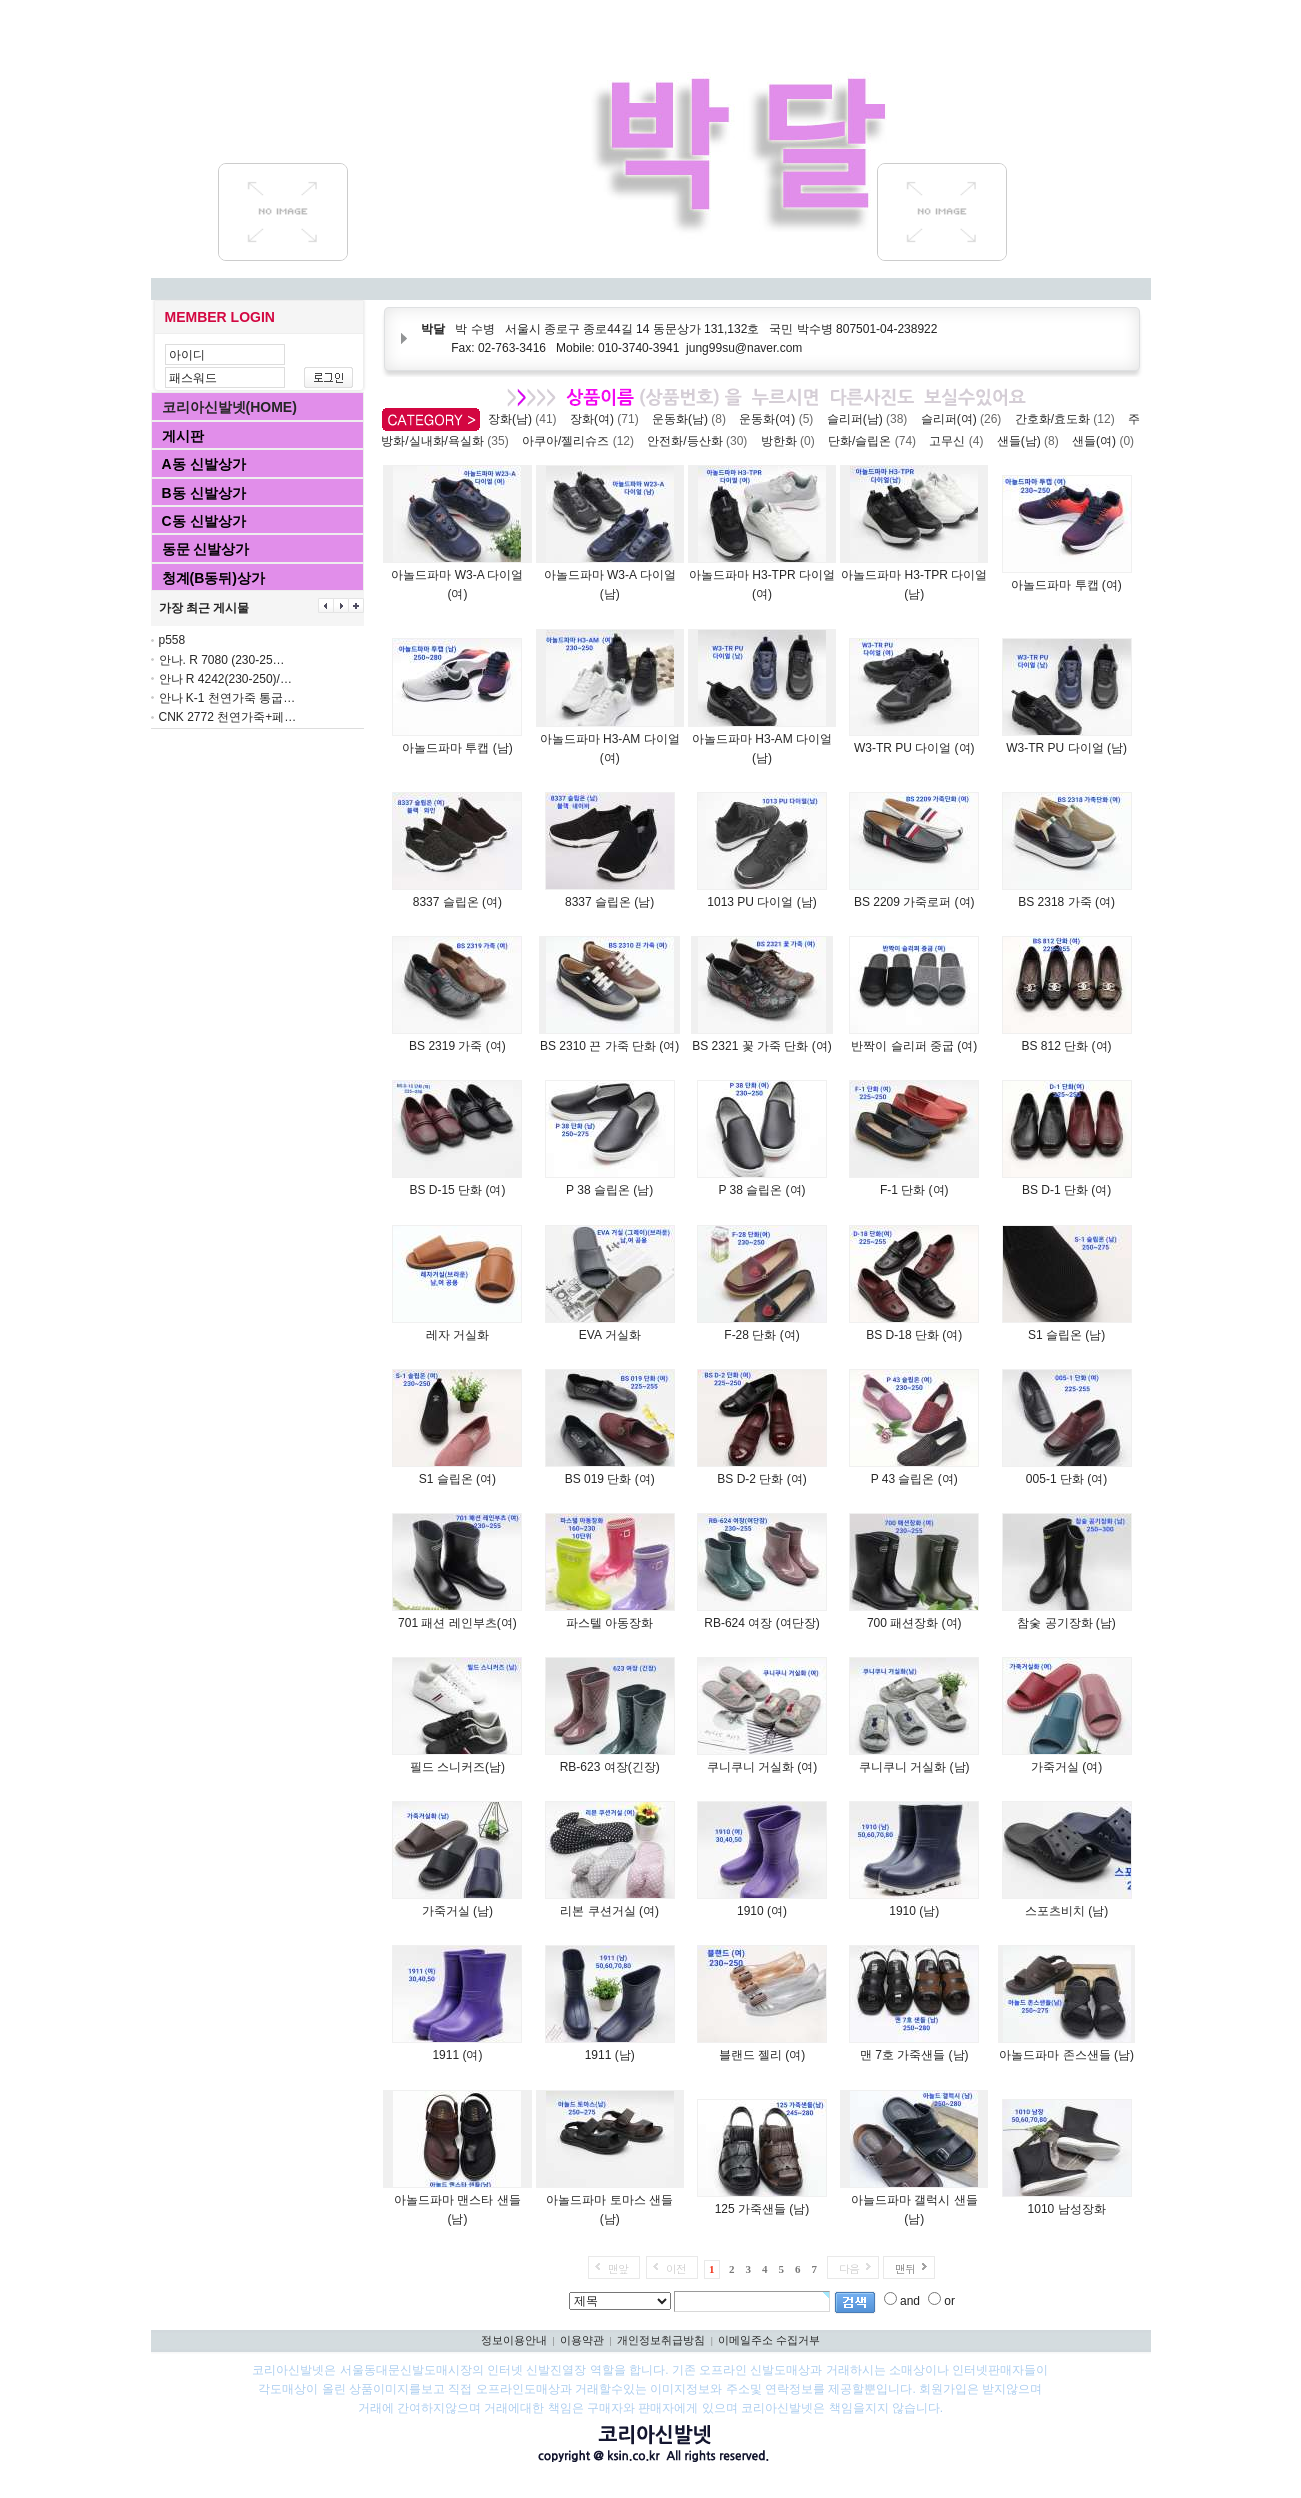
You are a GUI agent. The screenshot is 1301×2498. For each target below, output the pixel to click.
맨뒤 (905, 2268)
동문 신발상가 (206, 549)
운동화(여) (779, 419)
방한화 (791, 441)
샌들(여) (1106, 441)
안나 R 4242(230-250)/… (225, 679)
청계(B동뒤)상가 (213, 578)
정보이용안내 (514, 2340)
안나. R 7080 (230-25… (222, 660)
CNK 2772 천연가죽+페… (228, 717)
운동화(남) (692, 419)
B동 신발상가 (204, 493)
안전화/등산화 (700, 441)
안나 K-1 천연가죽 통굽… (227, 698)
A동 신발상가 (204, 464)
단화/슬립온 (875, 441)
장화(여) (607, 419)
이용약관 (582, 2340)
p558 (172, 640)
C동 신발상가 (204, 521)
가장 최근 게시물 (204, 608)
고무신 (959, 441)
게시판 (183, 436)
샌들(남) (1031, 441)
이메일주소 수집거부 (769, 2340)
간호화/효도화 (1068, 419)
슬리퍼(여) (964, 419)
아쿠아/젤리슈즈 (581, 441)
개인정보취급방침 (661, 2340)
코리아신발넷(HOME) (229, 407)
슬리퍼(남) (870, 419)
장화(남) (525, 419)
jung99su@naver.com (744, 348)
